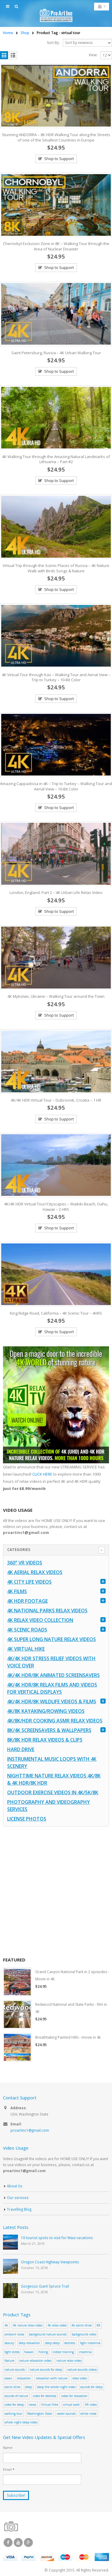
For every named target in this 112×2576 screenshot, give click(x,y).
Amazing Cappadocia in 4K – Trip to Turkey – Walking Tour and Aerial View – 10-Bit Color (56, 786)
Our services (18, 2197)
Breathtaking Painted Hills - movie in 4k (68, 2037)
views (32, 2404)
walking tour (13, 2413)
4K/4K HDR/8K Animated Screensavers (53, 1675)
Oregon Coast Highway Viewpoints (50, 2261)
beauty (9, 2343)
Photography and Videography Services (48, 1805)
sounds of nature (16, 2396)
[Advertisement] (56, 1892)
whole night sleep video (20, 2422)
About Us (14, 2185)
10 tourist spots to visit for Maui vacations (57, 2237)
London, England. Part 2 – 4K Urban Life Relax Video (56, 892)
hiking (43, 2352)
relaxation (24, 2378)
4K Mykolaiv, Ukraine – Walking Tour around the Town (56, 996)
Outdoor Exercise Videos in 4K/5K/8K (52, 1792)
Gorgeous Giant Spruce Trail (45, 2286)
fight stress (11, 2352)
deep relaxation (29, 2343)
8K (98, 2325)
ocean (8, 2378)
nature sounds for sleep (46, 2369)
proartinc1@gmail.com (29, 2130)
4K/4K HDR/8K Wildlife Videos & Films (51, 1701)
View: (93, 54)
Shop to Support (59, 158)
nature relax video (69, 2360)
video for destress (44, 2396)
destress (69, 2343)
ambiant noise (14, 2334)
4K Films (17, 1591)
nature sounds (14, 2369)
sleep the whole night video (56, 2387)
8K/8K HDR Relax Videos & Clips (44, 1739)
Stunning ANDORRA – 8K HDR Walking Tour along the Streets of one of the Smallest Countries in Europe (56, 137)
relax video (79, 2378)
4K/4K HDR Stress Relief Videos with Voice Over (51, 1662)
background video (84, 2334)
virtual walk (71, 2404)
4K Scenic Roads (27, 1629)
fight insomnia (90, 2343)
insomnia (85, 2352)
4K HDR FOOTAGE (27, 1601)
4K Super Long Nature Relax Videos (51, 1639)
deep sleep (52, 2343)
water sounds (66, 2413)
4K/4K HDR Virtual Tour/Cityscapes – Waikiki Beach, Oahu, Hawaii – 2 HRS (56, 1206)
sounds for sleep (91, 2387)
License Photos (26, 1818)
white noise (88, 2413)
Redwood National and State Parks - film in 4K (71, 2008)
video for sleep (14, 2404)
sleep (28, 2387)
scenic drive (12, 2387)
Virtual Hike (49, 2404)
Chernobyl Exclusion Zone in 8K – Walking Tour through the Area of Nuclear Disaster (56, 246)
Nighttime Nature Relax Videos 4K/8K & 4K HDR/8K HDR (54, 1779)
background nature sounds (48, 2334)
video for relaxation (74, 2396)
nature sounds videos (82, 2369)
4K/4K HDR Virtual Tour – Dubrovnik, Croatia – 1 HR (56, 1100)
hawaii (28, 2352)
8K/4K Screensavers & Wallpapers (49, 1730)
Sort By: (53, 42)
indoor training (63, 2352)
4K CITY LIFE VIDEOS (29, 1582)
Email (8, 2469)
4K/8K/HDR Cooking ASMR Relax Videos (54, 1720)
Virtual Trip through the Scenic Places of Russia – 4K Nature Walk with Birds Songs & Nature (56, 568)
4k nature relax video (27, 2325)
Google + (28, 2542)
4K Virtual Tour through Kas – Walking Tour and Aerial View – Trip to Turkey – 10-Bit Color (56, 677)
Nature (9, 2360)
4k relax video (57, 2325)
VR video (91, 2404)
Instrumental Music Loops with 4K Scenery (51, 1762)
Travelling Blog (19, 2209)
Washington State (39, 2413)
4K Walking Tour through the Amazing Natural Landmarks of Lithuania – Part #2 (56, 459)
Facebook (8, 2542)
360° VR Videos (24, 1562)
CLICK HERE (42, 1474)
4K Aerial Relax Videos (34, 1572)
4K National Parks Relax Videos (47, 1610)
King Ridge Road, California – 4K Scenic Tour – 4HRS (56, 1313)
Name (8, 2447)
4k (6, 2325)
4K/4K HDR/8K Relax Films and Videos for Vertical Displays (52, 1688)
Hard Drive (20, 1749)
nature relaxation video (35, 2360)
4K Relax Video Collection (40, 1620)
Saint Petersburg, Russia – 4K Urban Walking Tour (56, 352)
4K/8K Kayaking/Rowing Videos (46, 1711)
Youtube (18, 2542)
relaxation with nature (51, 2378)
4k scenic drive (81, 2325)
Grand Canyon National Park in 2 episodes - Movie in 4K (72, 1975)
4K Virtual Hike (26, 1649)
